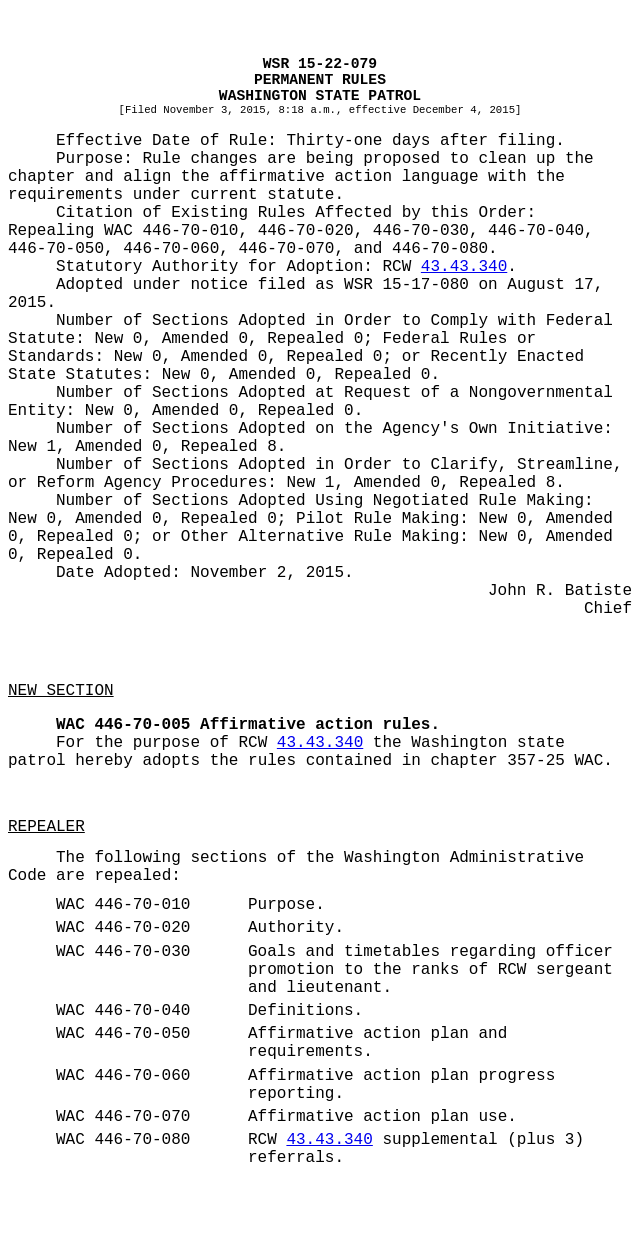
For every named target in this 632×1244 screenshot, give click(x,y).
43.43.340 (464, 267)
